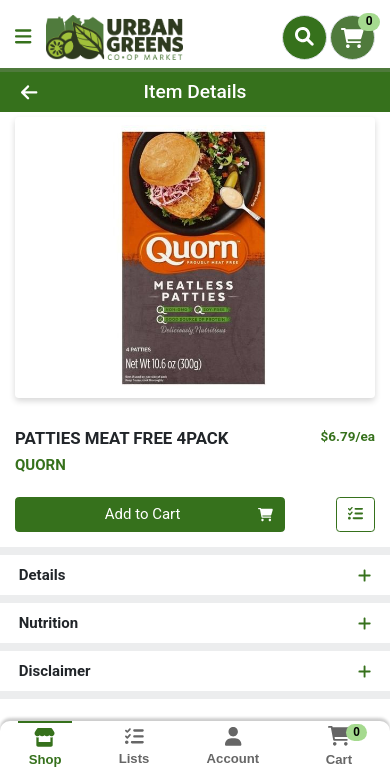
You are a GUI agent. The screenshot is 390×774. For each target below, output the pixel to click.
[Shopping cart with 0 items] (352, 37)
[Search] (304, 37)
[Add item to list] (356, 515)
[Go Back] (60, 92)
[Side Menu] (23, 37)
